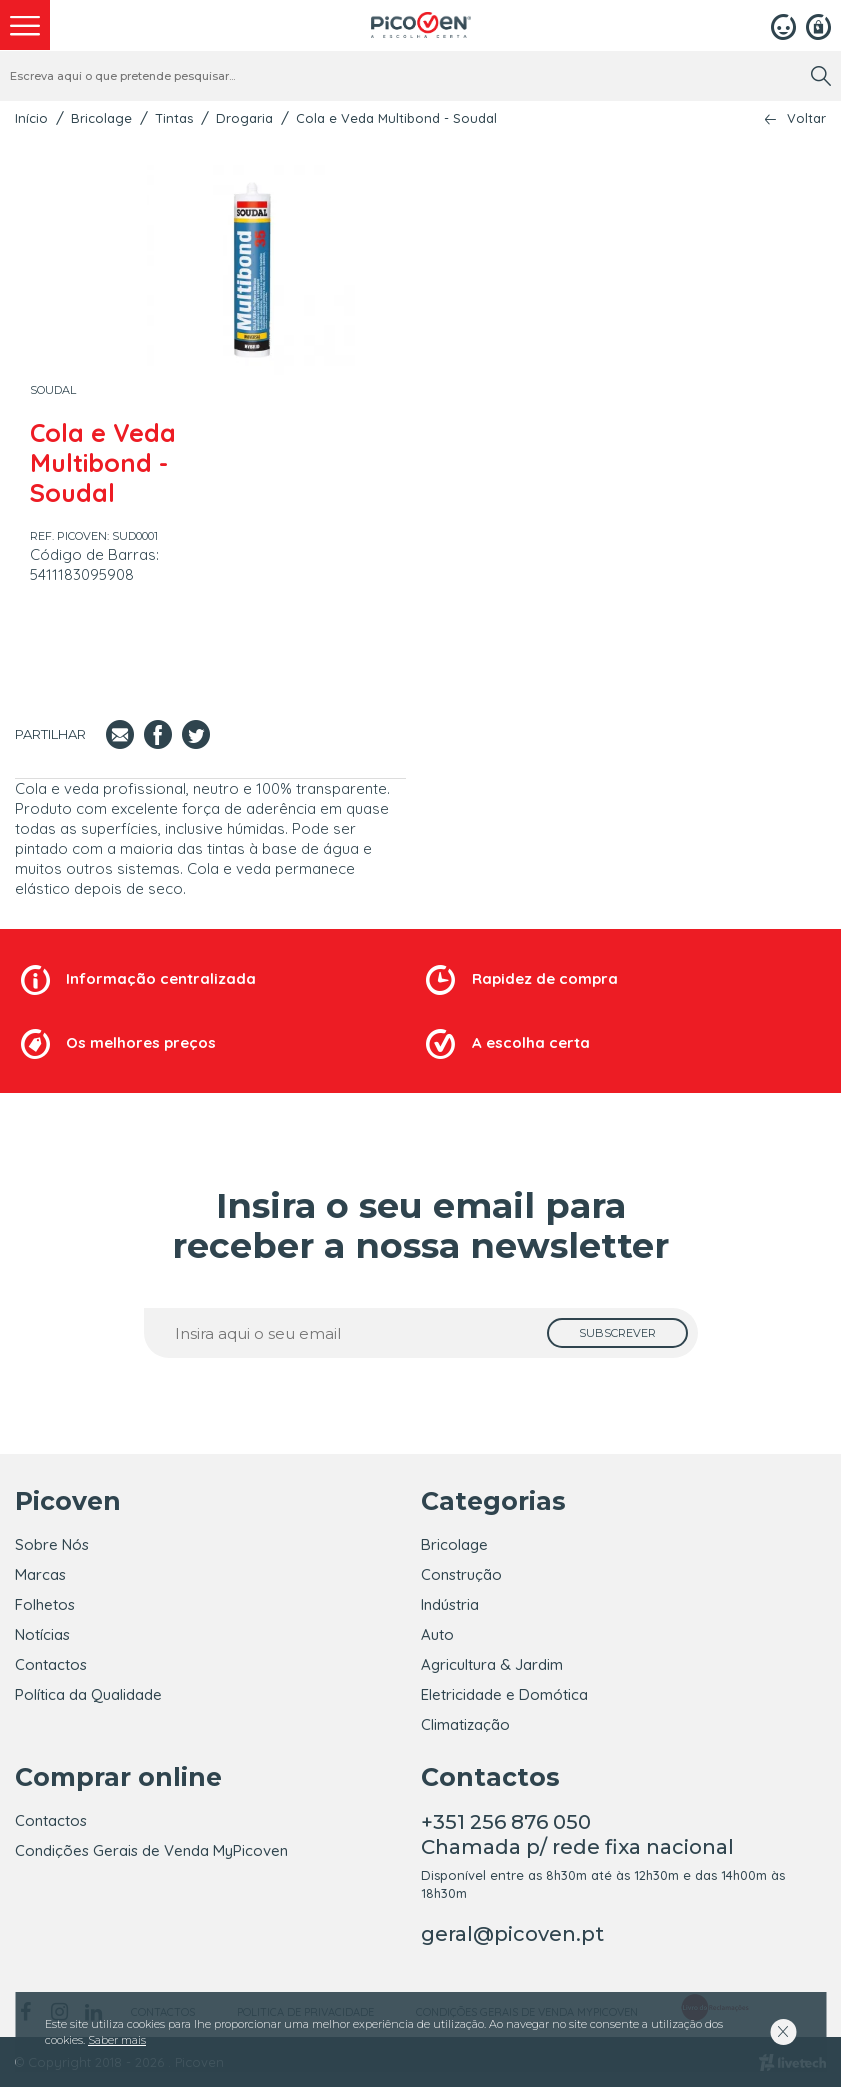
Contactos (51, 1664)
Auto (437, 1634)
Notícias (42, 1634)
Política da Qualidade (88, 1694)
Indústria (450, 1604)
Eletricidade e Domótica (504, 1694)
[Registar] (818, 25)
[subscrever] (617, 1333)
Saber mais (117, 2040)
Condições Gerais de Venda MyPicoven (151, 1850)
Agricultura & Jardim (492, 1664)
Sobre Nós (52, 1544)
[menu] (25, 25)
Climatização (465, 1724)
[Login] (783, 25)
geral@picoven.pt (512, 1934)
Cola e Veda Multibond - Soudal (396, 118)
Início (31, 118)
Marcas (40, 1574)
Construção (461, 1574)
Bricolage (101, 118)
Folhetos (45, 1604)
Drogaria (244, 118)
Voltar (806, 118)
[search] (821, 76)
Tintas (174, 118)
